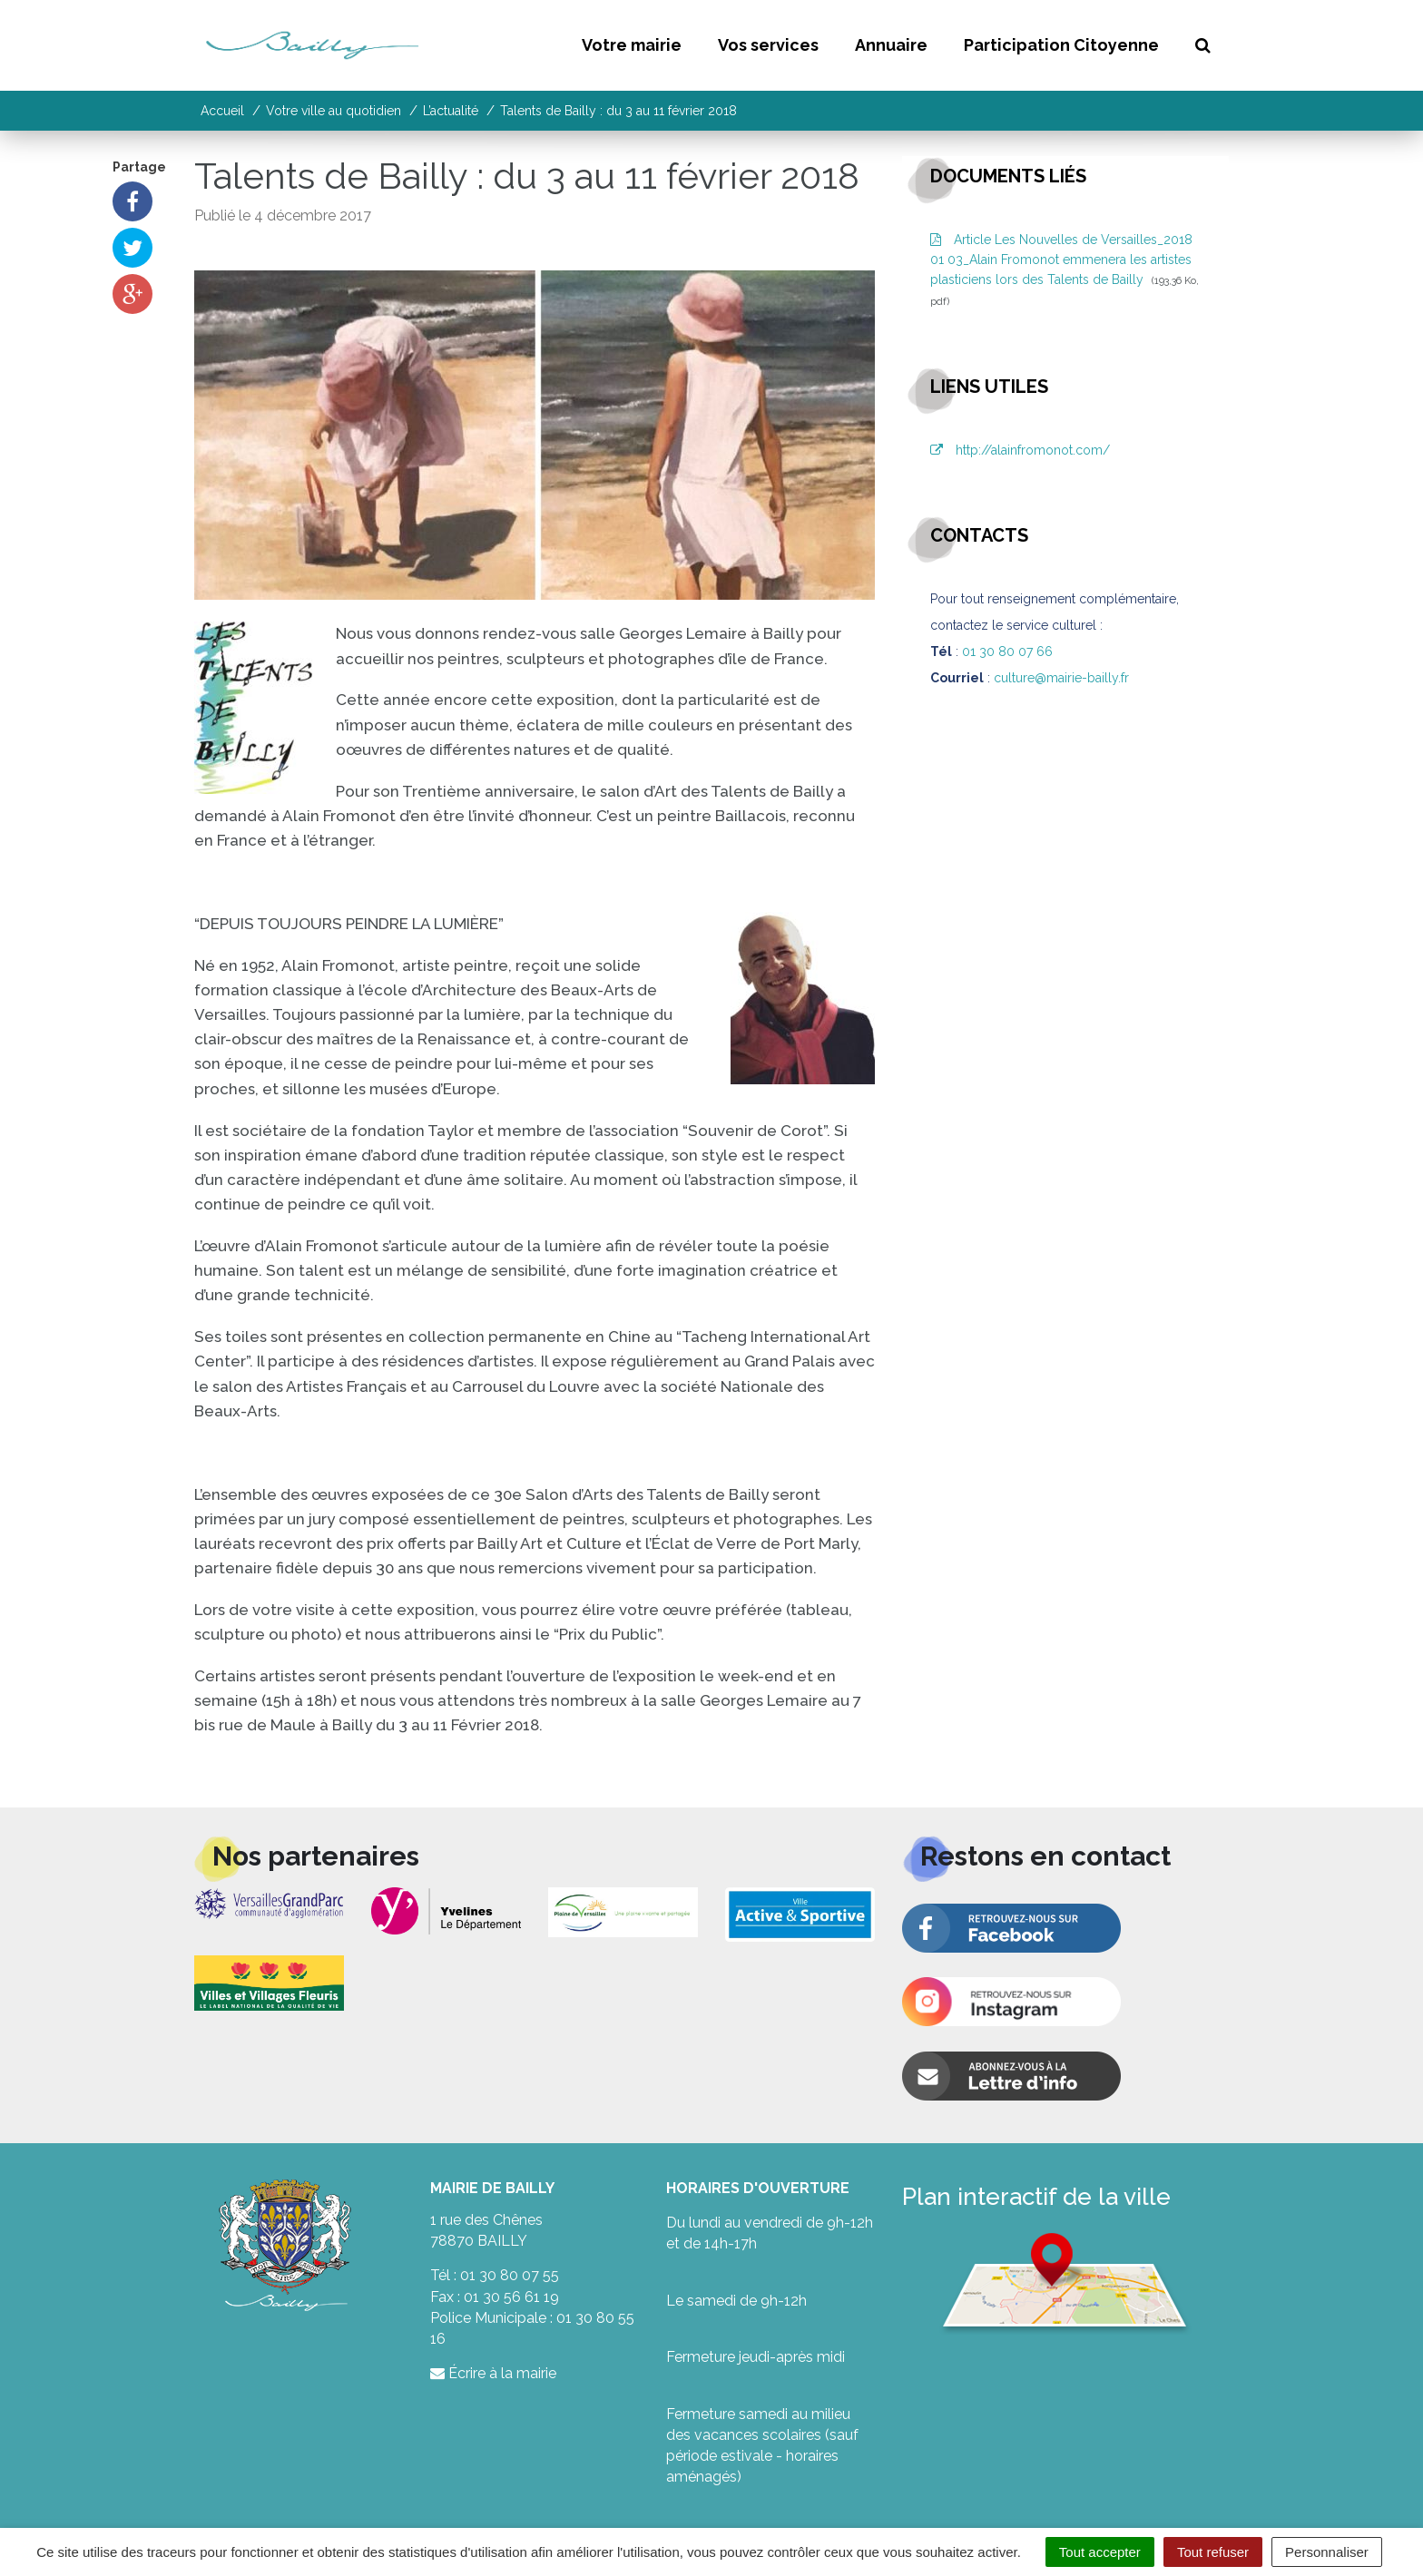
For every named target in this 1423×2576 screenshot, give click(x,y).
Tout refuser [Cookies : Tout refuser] (1213, 2552)
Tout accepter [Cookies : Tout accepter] (1100, 2552)
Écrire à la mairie (493, 2373)
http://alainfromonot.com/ (1020, 450)
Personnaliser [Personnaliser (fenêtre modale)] (1327, 2552)
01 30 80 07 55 (509, 2275)
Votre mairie (632, 44)
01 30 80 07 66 (1007, 651)
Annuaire (891, 44)
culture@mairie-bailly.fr (1061, 678)
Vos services (768, 44)
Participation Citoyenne (1061, 44)
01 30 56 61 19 (511, 2297)
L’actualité (450, 110)
